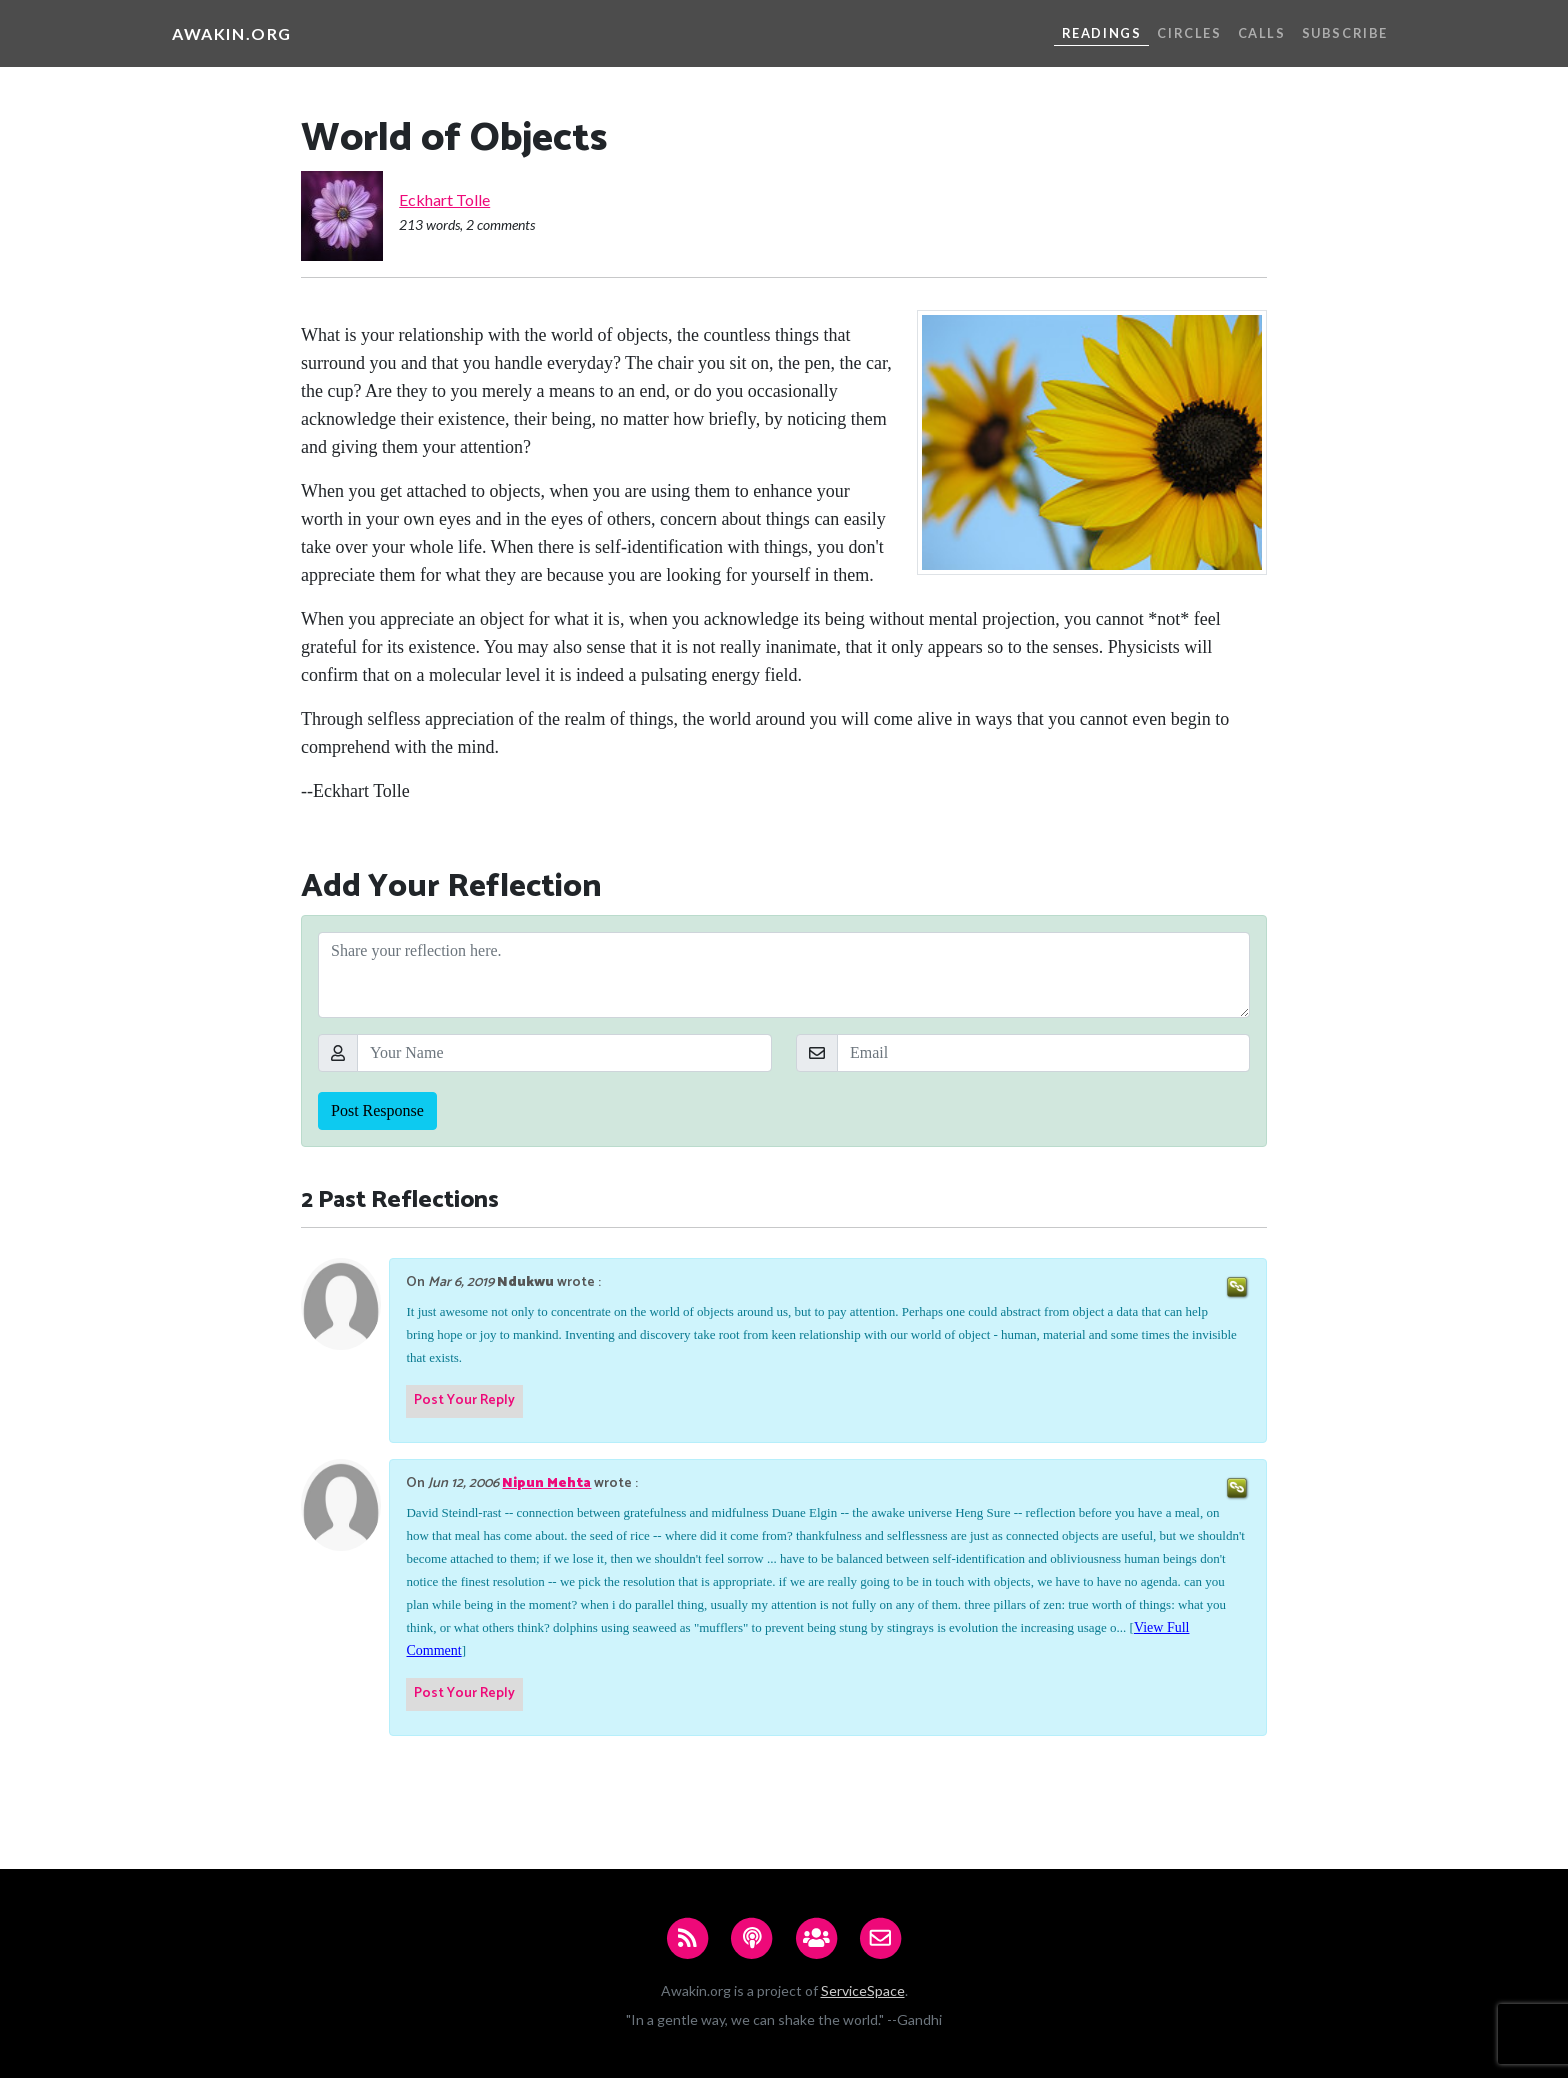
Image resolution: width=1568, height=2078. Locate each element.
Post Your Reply (464, 1400)
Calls (1262, 33)
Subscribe (1345, 33)
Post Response (377, 1110)
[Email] (1043, 1053)
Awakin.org (232, 33)
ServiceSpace (863, 1990)
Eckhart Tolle (444, 199)
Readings (1102, 33)
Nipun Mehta (546, 1483)
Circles (1189, 33)
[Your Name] (564, 1053)
